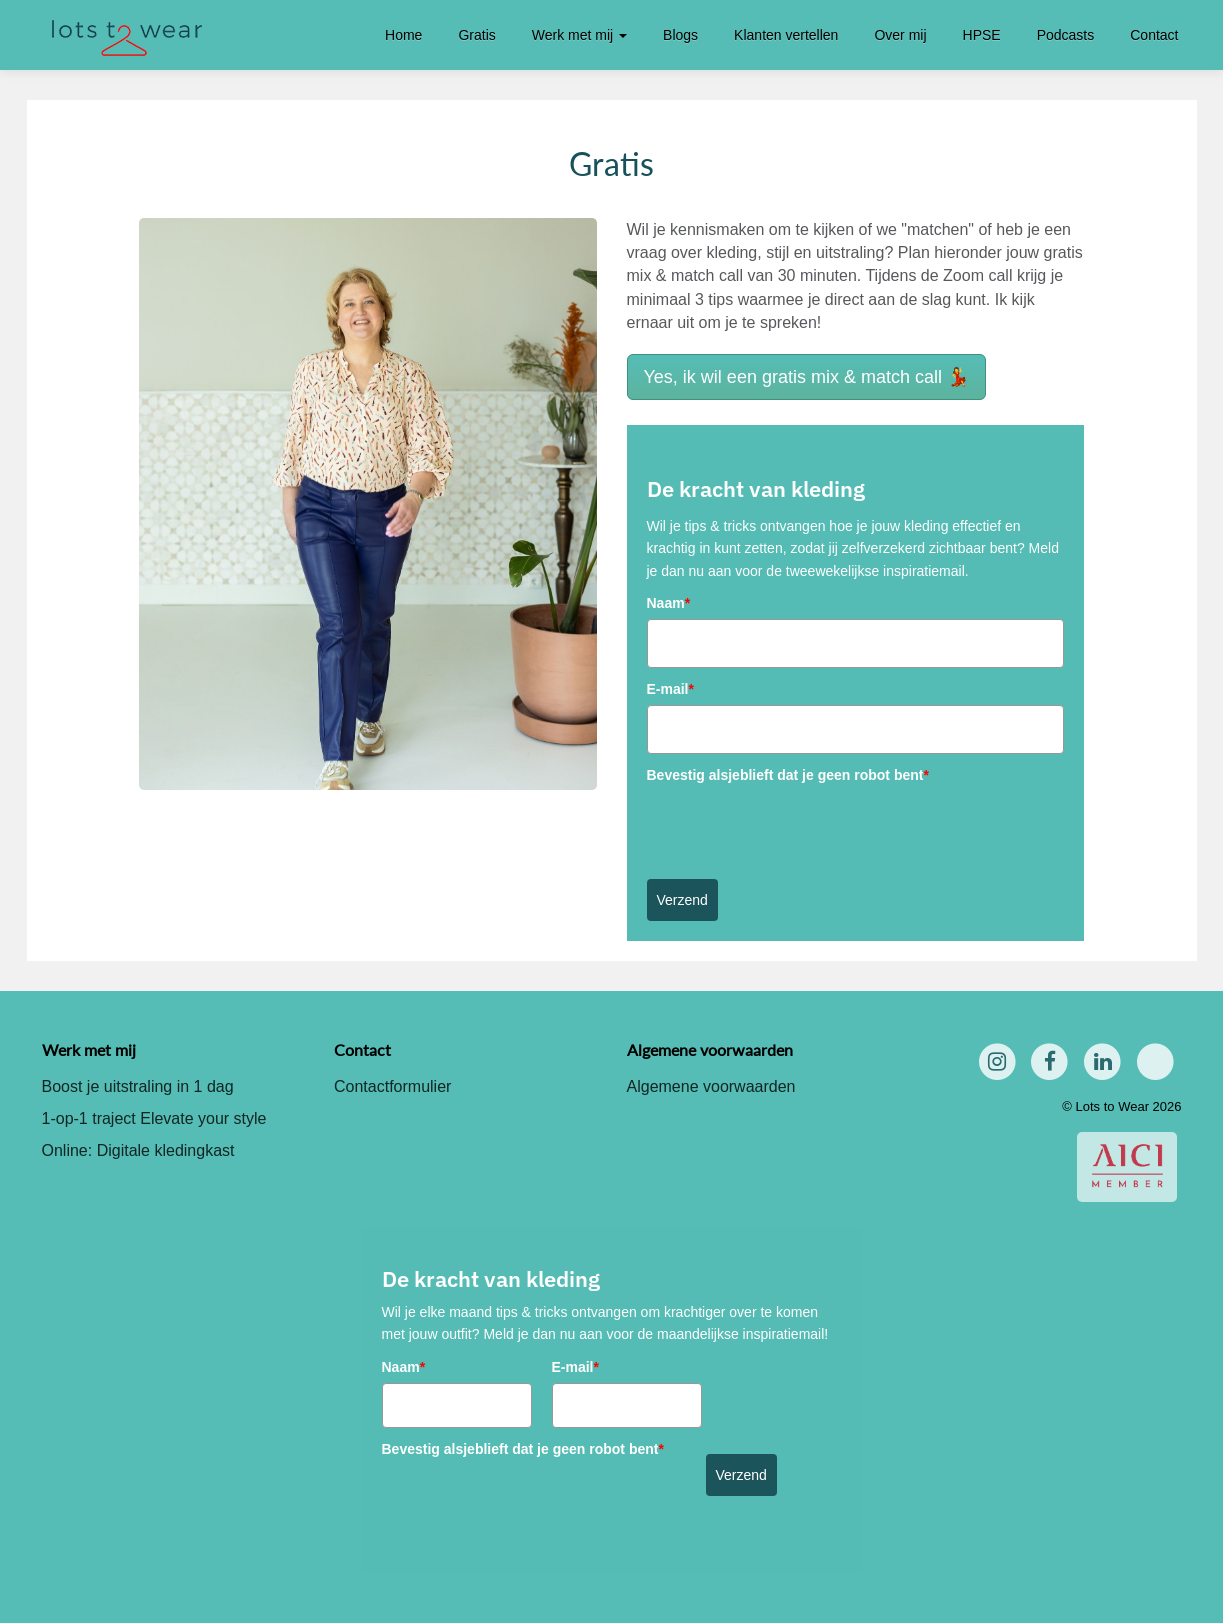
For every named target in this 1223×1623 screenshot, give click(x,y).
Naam (669, 603)
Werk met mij (579, 35)
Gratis (476, 35)
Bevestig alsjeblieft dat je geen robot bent (788, 775)
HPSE (982, 35)
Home (403, 35)
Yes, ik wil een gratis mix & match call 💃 (806, 377)
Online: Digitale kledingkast (138, 1150)
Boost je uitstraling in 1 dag (138, 1086)
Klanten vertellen (786, 35)
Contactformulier (392, 1086)
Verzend (682, 900)
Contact (1154, 35)
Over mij (900, 35)
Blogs (680, 35)
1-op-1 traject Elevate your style (154, 1118)
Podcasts (1066, 35)
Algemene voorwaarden (711, 1086)
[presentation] (799, 830)
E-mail (670, 689)
